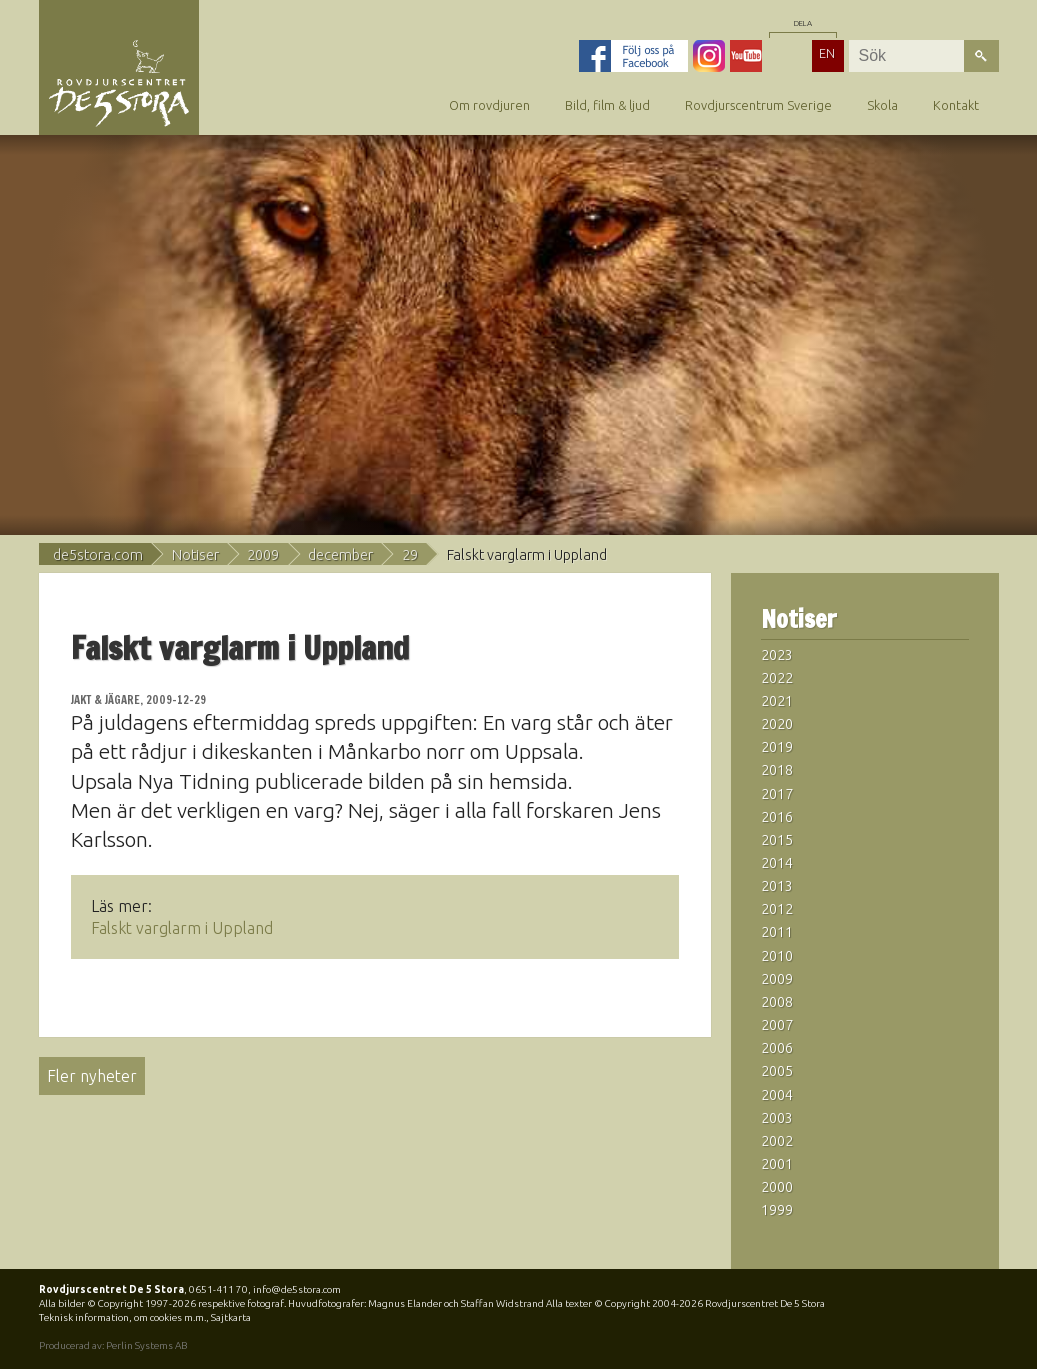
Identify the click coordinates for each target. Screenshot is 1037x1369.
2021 (777, 701)
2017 (777, 794)
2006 (777, 1048)
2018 (777, 770)
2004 (777, 1095)
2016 (777, 817)
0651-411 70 (218, 1289)
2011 (777, 932)
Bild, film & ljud (607, 105)
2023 (777, 655)
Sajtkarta (231, 1317)
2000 (777, 1187)
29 (410, 555)
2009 (263, 555)
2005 (777, 1071)
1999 (777, 1210)
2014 (777, 863)
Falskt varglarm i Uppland (182, 928)
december (340, 555)
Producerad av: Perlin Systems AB (113, 1345)
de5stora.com (98, 555)
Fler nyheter (92, 1076)
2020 (777, 724)
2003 (777, 1118)
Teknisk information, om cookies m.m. (122, 1317)
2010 (777, 956)
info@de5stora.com (297, 1289)
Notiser (195, 555)
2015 (777, 840)
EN (827, 53)
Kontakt (956, 105)
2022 (777, 678)
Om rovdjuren (489, 105)
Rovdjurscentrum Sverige (758, 105)
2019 (777, 747)
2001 (777, 1164)
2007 (777, 1025)
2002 (777, 1141)
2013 (777, 886)
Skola (882, 105)
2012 (777, 909)
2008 (777, 1002)
